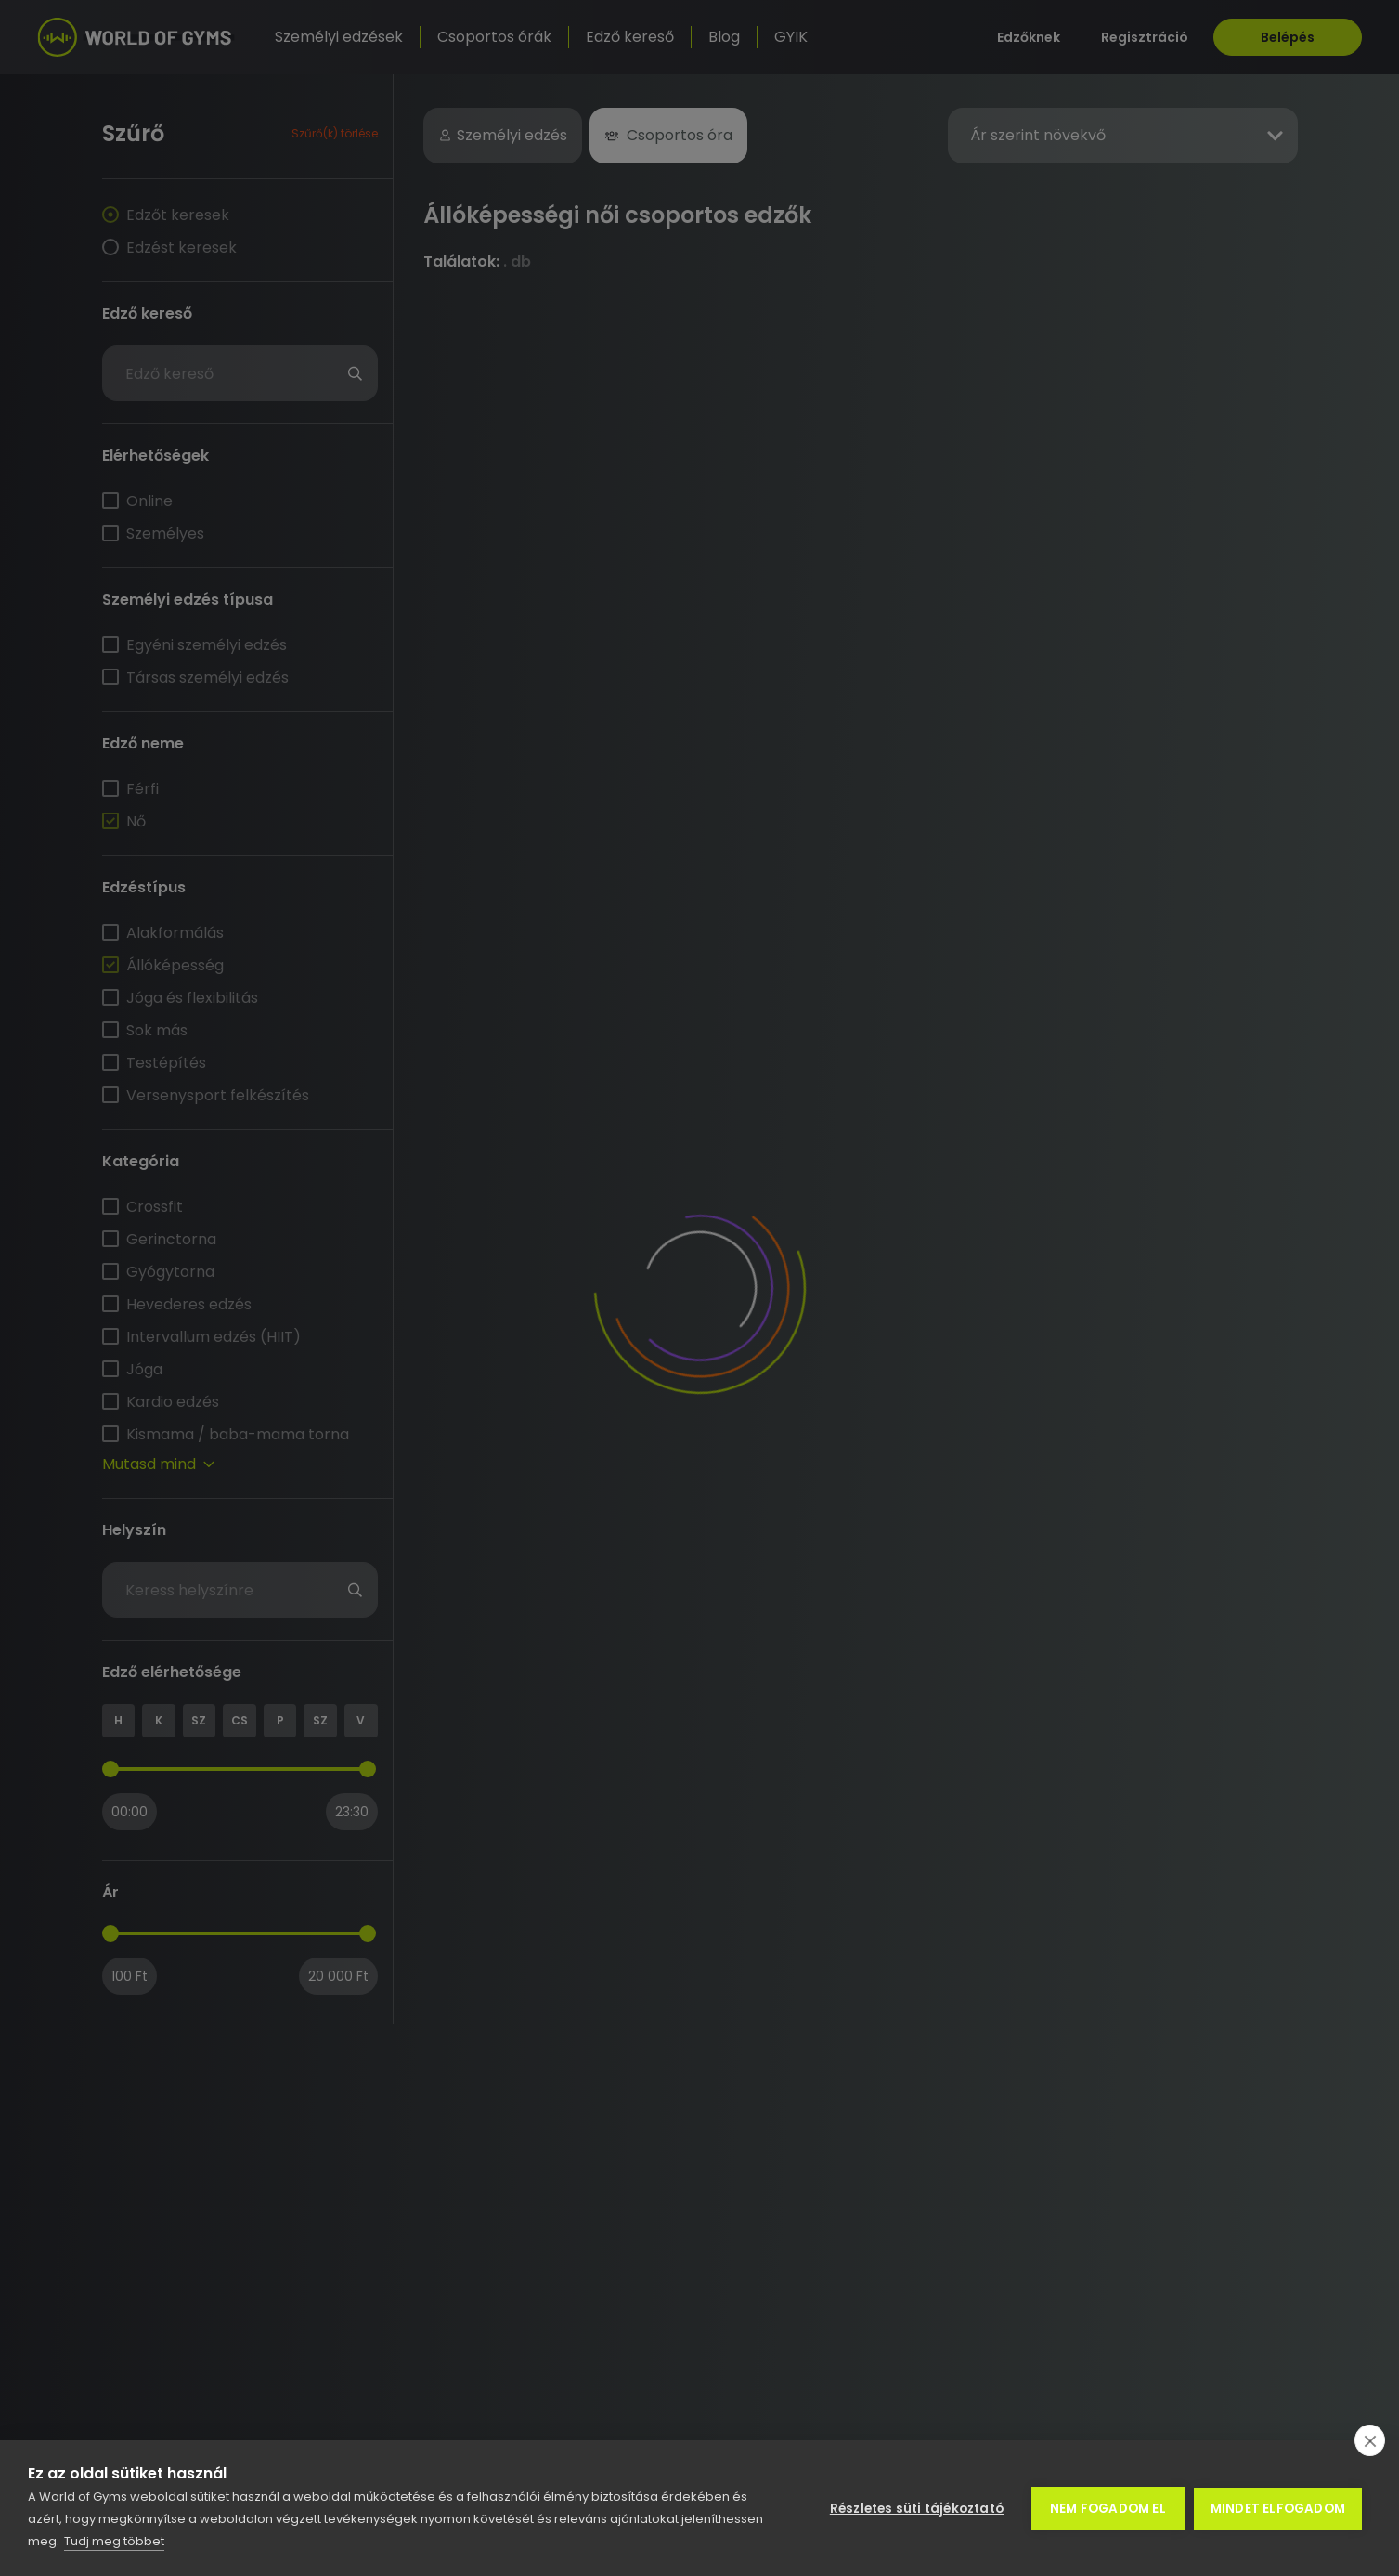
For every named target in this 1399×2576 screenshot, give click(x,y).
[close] (1369, 2440)
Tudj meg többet (114, 2541)
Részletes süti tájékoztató (917, 2508)
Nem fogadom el (1108, 2508)
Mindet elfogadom (1278, 2508)
